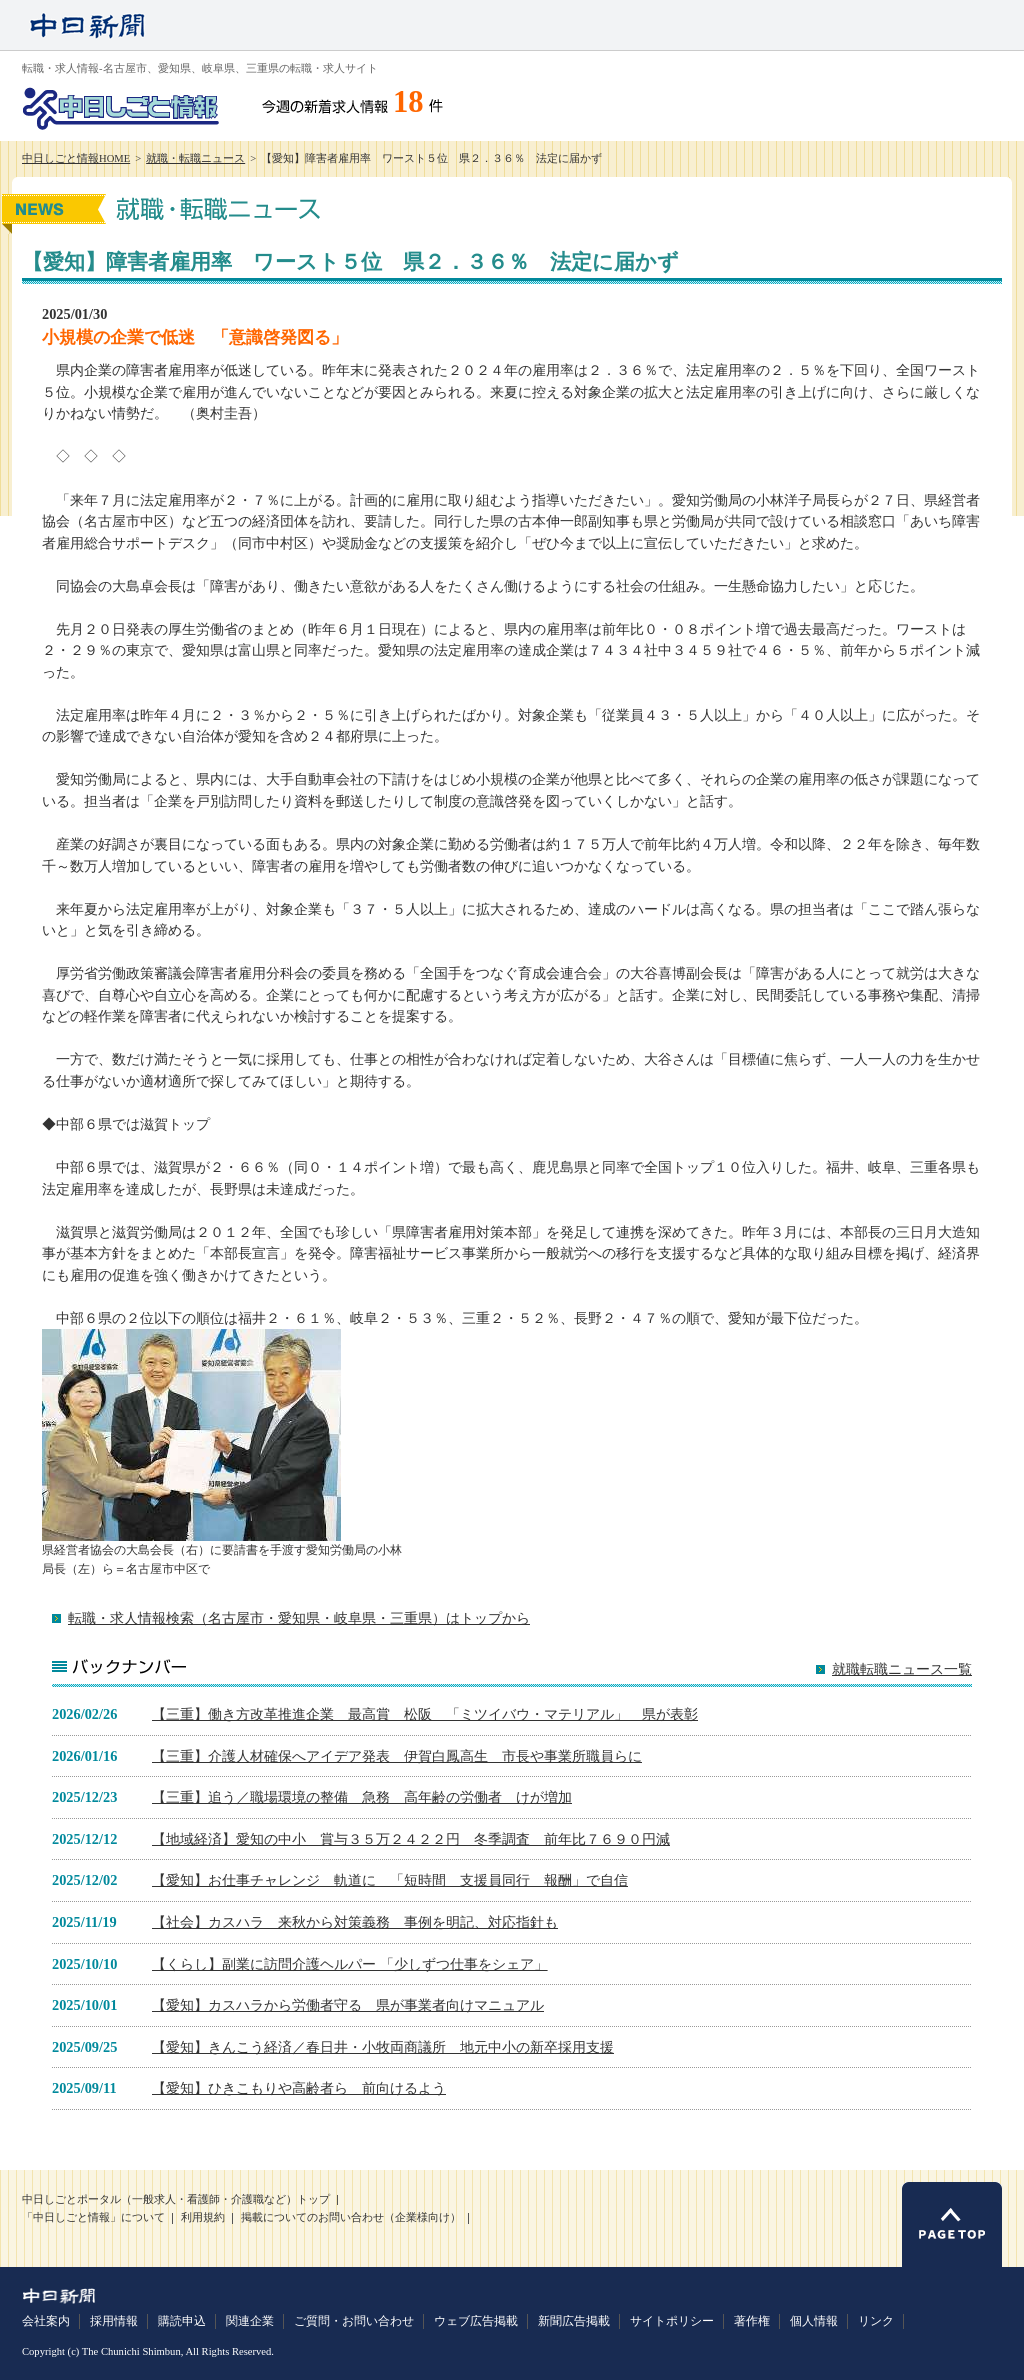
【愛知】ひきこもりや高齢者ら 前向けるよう (299, 2088)
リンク (876, 2321)
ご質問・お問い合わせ (354, 2321)
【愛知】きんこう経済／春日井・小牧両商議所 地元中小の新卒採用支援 (383, 2047)
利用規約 (203, 2217)
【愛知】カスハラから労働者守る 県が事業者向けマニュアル (348, 2005)
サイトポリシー (672, 2321)
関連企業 (250, 2321)
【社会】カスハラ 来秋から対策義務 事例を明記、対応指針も (355, 1922)
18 (408, 102)
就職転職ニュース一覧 (902, 1669)
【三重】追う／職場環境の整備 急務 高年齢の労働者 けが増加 (362, 1797)
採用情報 (114, 2321)
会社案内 (46, 2321)
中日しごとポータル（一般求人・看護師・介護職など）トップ (176, 2199)
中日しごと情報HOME (76, 158)
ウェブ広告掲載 (476, 2321)
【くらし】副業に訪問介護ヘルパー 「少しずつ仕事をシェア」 (350, 1964)
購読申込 (182, 2321)
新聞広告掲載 (574, 2321)
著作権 (752, 2321)
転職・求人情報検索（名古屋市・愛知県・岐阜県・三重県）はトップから (299, 1618)
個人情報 (814, 2321)
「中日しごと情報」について (93, 2217)
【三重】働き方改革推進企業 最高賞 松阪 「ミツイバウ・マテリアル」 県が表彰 (425, 1714)
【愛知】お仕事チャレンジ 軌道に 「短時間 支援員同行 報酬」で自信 (390, 1880)
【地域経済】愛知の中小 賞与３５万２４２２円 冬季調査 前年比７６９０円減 (411, 1839)
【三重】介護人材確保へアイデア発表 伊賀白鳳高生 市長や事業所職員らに (397, 1756)
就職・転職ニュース (195, 158)
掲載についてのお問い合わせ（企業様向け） (351, 2217)
